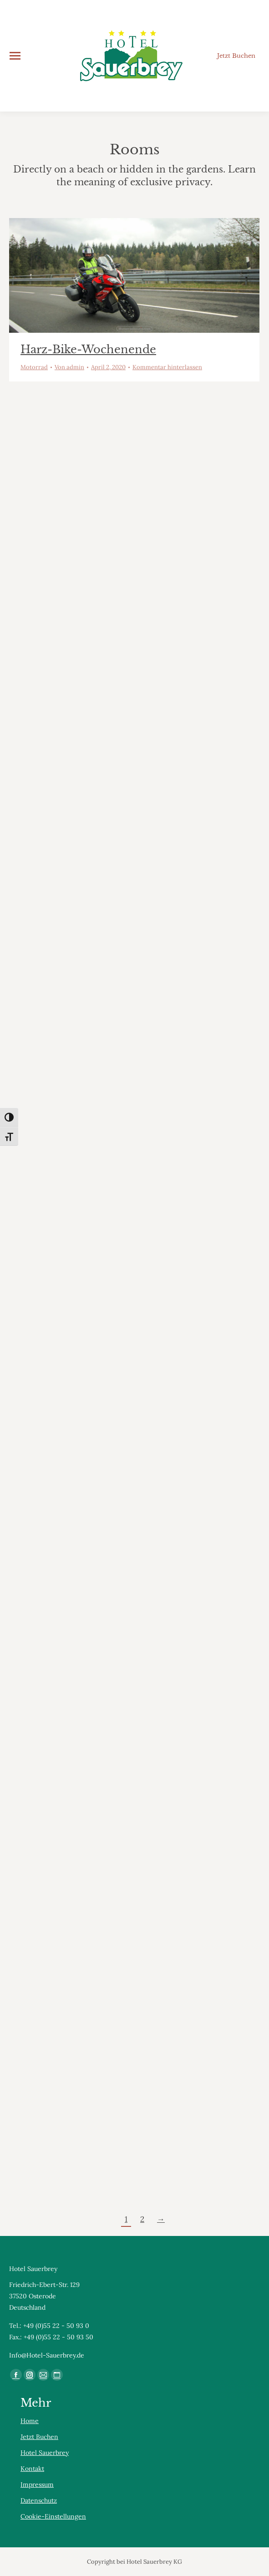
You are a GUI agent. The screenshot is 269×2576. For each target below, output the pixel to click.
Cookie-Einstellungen (53, 2516)
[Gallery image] (134, 275)
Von (69, 367)
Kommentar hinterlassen (167, 367)
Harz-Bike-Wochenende (88, 349)
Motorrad (34, 367)
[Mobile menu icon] (15, 55)
